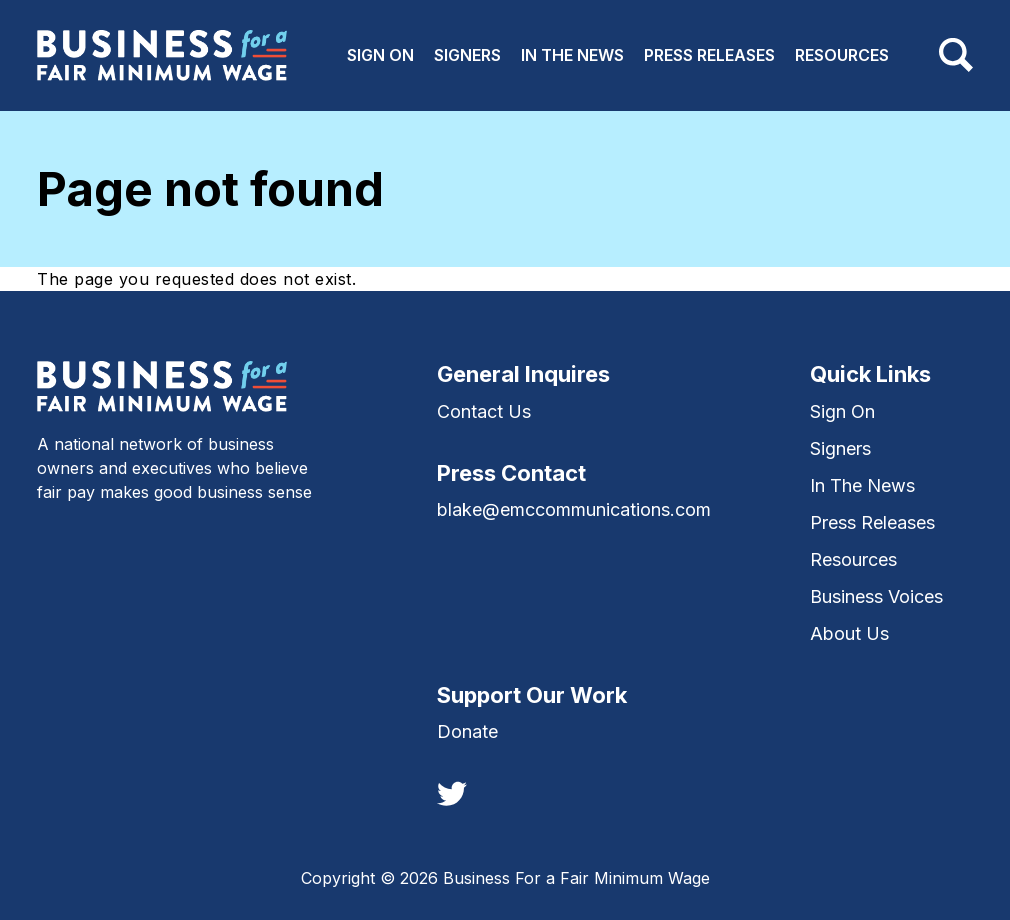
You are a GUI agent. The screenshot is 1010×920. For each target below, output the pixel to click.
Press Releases (709, 55)
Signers (467, 55)
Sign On (380, 55)
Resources (842, 55)
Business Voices (876, 596)
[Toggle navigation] (956, 55)
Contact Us (484, 411)
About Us (849, 633)
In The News (572, 55)
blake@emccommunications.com (574, 509)
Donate (467, 731)
